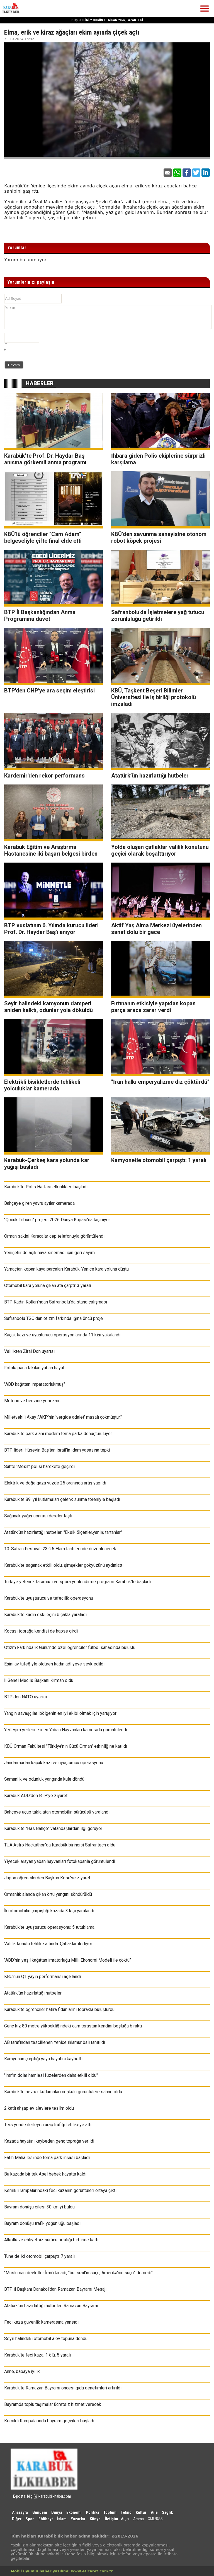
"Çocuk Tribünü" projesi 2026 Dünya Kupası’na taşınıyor (57, 1219)
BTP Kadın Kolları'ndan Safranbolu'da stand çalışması (55, 1302)
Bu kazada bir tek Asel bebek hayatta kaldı (45, 2174)
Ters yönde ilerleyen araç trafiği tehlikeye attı (47, 2124)
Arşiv (125, 2518)
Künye (95, 2518)
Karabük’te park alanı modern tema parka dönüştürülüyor (58, 1433)
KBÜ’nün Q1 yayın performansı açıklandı (42, 1976)
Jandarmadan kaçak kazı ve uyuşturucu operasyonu (53, 1762)
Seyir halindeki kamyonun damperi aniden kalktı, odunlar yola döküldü (48, 1006)
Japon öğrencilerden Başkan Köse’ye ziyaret (47, 1877)
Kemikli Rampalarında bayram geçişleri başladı (49, 2420)
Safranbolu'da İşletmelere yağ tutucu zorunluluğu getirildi (157, 615)
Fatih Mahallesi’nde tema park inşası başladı (47, 2157)
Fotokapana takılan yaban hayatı (34, 1367)
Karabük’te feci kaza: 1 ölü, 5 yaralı (37, 2355)
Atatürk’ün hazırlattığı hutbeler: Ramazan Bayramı (51, 2305)
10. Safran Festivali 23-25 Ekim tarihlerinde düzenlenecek (60, 1548)
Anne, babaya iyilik (22, 2371)
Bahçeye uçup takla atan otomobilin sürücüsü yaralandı (57, 1812)
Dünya (56, 2512)
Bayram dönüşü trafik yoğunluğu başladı (42, 2223)
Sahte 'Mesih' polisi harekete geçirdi (39, 1466)
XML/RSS (155, 2519)
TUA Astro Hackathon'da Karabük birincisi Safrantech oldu (59, 1845)
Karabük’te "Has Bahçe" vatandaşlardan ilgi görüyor (53, 1828)
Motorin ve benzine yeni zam (32, 1400)
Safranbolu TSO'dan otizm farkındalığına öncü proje (53, 1318)
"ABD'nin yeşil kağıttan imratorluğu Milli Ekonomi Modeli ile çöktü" (67, 1960)
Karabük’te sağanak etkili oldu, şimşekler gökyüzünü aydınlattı (63, 1565)
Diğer (17, 2518)
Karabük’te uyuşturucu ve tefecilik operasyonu (48, 1598)
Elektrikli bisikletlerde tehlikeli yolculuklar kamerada (42, 1085)
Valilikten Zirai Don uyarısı (29, 1351)
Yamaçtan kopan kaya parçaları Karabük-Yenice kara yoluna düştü (66, 1269)
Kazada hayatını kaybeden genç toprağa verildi (49, 2141)
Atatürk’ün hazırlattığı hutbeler (150, 775)
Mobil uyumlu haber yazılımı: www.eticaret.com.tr (62, 2571)
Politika (92, 2512)
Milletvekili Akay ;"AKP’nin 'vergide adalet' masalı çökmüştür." (63, 1417)
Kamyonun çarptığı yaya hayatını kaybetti (43, 2058)
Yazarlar (78, 2518)
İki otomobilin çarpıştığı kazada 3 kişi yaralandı (49, 1910)
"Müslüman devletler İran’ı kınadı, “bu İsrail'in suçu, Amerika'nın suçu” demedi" (78, 2272)
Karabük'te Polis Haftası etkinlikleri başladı (45, 1186)
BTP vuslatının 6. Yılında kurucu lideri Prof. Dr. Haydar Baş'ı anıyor (51, 928)
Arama (138, 2518)
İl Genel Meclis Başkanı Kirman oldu (38, 1680)
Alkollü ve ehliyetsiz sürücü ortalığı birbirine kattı (51, 2239)
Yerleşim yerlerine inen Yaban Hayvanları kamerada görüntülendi (65, 1729)
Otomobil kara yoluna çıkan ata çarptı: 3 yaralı (47, 1285)
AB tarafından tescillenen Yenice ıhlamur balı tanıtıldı (54, 2042)
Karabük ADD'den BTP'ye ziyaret (35, 1795)
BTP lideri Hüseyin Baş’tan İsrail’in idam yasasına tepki (57, 1450)
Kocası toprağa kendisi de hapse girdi (41, 1631)
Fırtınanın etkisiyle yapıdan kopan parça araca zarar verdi (153, 1006)
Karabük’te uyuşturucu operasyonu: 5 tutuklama (49, 1927)
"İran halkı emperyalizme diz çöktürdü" (160, 1081)
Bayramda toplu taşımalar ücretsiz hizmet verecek (52, 2404)
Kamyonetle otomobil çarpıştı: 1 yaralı (158, 1160)
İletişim (111, 2518)
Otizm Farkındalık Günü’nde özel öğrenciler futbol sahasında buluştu (69, 1647)
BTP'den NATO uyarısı (25, 1696)
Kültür (141, 2512)
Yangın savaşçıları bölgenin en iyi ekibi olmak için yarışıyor (60, 1713)
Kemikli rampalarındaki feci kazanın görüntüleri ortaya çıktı (60, 2190)
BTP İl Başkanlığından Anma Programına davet (40, 615)
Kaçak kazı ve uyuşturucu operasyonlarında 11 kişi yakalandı (62, 1335)
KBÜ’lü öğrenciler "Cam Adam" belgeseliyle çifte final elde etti (43, 537)
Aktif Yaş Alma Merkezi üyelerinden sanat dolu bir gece (156, 928)
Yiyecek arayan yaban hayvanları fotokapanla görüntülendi (59, 1861)
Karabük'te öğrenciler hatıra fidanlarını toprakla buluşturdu (59, 2009)
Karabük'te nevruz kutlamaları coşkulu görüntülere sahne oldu (63, 2091)
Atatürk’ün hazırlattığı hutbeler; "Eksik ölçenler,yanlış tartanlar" (63, 1532)
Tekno (126, 2512)
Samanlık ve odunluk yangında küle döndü (44, 1779)
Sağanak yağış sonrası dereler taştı (38, 1515)
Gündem (39, 2512)
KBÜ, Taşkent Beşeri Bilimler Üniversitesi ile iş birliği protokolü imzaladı (153, 697)
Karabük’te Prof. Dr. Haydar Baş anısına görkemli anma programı (45, 459)
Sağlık (167, 2512)
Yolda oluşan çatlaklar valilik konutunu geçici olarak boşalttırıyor (160, 850)
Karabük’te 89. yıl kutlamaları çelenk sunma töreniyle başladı (62, 1499)
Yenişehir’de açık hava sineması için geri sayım (49, 1252)
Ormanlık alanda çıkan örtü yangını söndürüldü (48, 1894)
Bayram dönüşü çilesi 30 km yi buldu (39, 2207)
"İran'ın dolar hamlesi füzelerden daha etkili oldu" (51, 2075)
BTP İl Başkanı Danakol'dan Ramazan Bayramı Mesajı (55, 2289)
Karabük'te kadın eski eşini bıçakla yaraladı (45, 1614)
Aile (154, 2512)
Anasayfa (20, 2512)
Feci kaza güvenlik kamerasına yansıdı (41, 2322)
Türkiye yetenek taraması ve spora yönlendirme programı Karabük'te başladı (77, 1581)
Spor (29, 2518)
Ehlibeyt (45, 2518)
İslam (62, 2518)
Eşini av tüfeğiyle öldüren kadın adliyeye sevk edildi (54, 1664)
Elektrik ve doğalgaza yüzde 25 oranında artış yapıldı (55, 1483)
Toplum (109, 2512)
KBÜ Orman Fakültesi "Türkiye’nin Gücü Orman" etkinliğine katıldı (65, 1746)
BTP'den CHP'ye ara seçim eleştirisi (49, 690)
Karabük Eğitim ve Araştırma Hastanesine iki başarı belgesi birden (51, 850)
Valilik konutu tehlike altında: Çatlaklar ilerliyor (48, 1943)
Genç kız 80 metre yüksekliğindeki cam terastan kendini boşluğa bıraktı (73, 2026)
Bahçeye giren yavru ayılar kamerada (39, 1203)
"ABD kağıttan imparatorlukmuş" (34, 1384)
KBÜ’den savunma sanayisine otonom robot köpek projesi (158, 537)
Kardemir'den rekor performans (44, 775)
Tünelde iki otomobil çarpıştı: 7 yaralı (39, 2256)
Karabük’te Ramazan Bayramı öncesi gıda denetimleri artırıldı (62, 2388)
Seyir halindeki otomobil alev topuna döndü (45, 2338)
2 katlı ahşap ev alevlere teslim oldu (39, 2108)
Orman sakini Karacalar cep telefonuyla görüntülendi (54, 1236)
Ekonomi (74, 2512)
